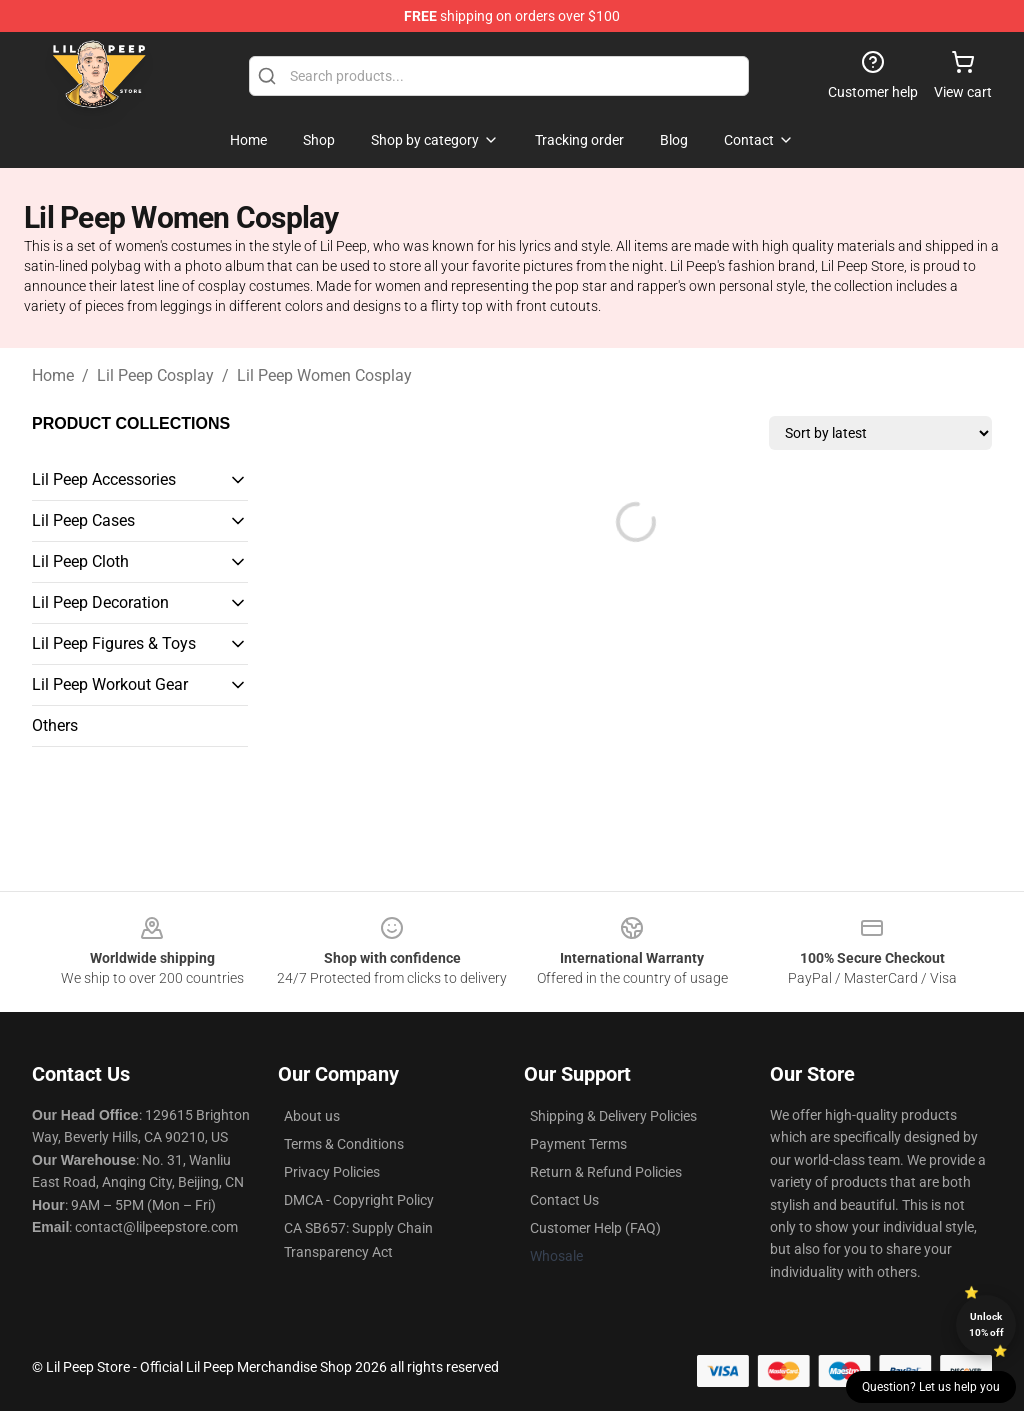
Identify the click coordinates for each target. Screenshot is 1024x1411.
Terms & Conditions (344, 1144)
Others (55, 725)
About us (312, 1116)
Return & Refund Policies (606, 1172)
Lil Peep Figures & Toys (114, 643)
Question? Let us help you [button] (931, 1387)
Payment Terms (578, 1144)
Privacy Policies (332, 1172)
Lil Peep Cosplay (155, 375)
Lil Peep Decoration (100, 602)
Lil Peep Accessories (104, 479)
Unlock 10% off (986, 1324)
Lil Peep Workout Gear (110, 684)
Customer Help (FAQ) (595, 1228)
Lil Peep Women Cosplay (324, 375)
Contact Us (564, 1200)
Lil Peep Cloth (80, 561)
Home (53, 375)
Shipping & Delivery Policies (613, 1116)
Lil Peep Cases (83, 520)
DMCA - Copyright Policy (359, 1200)
